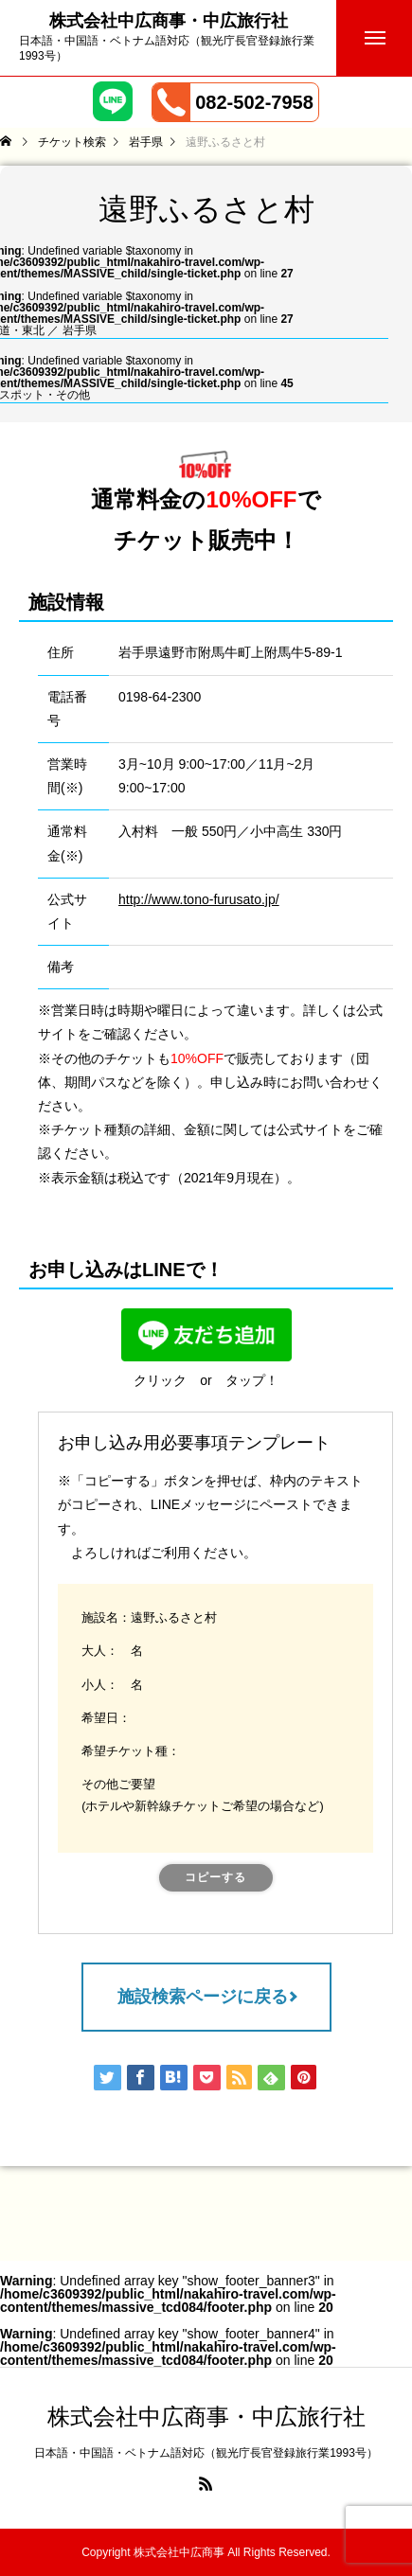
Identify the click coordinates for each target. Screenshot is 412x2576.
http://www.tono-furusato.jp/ (198, 899)
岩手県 (80, 330)
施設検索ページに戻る (202, 1996)
